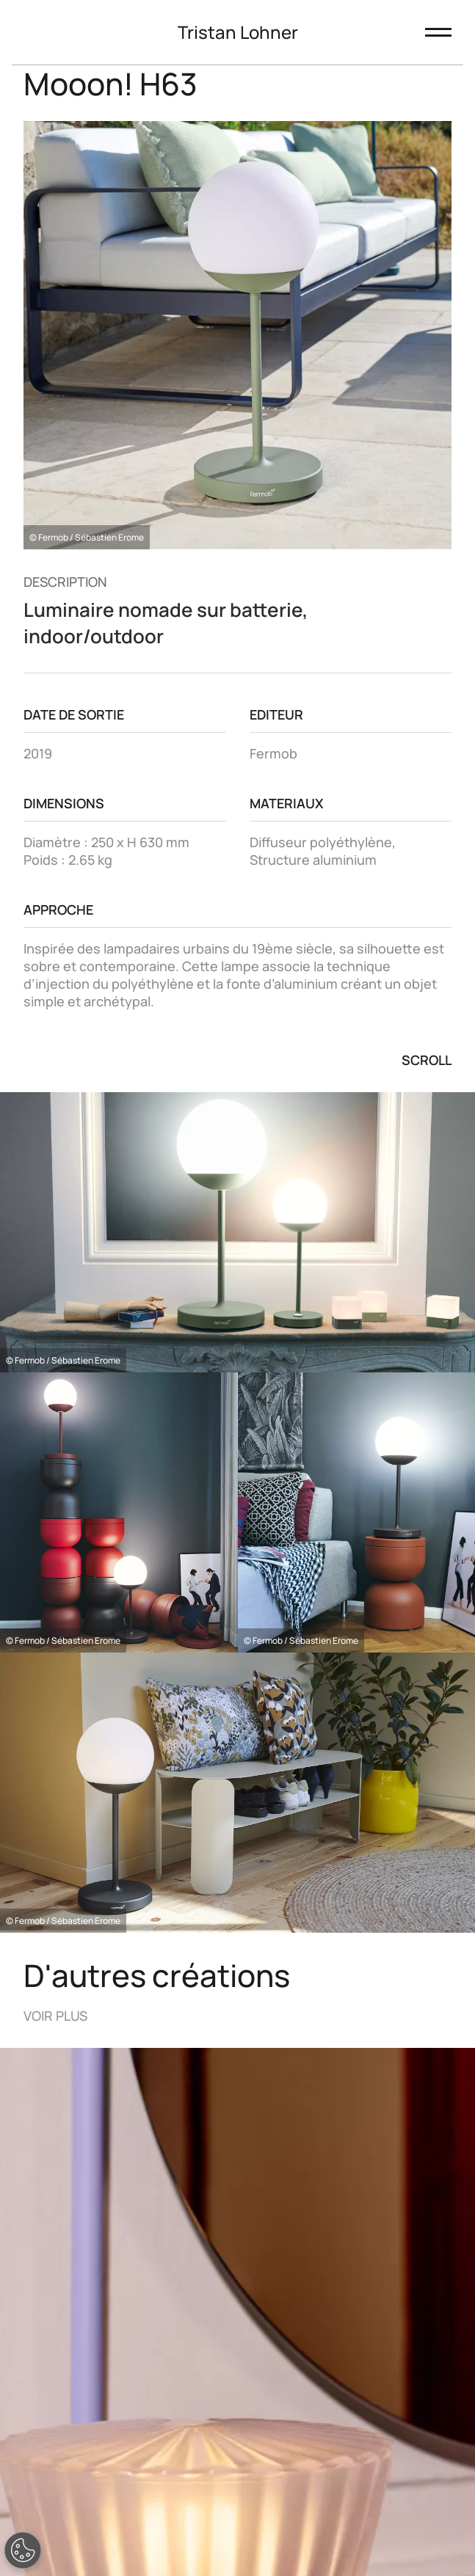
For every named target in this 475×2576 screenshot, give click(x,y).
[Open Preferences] (22, 2550)
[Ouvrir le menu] (438, 32)
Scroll (427, 1060)
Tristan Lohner (238, 32)
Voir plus (55, 2015)
